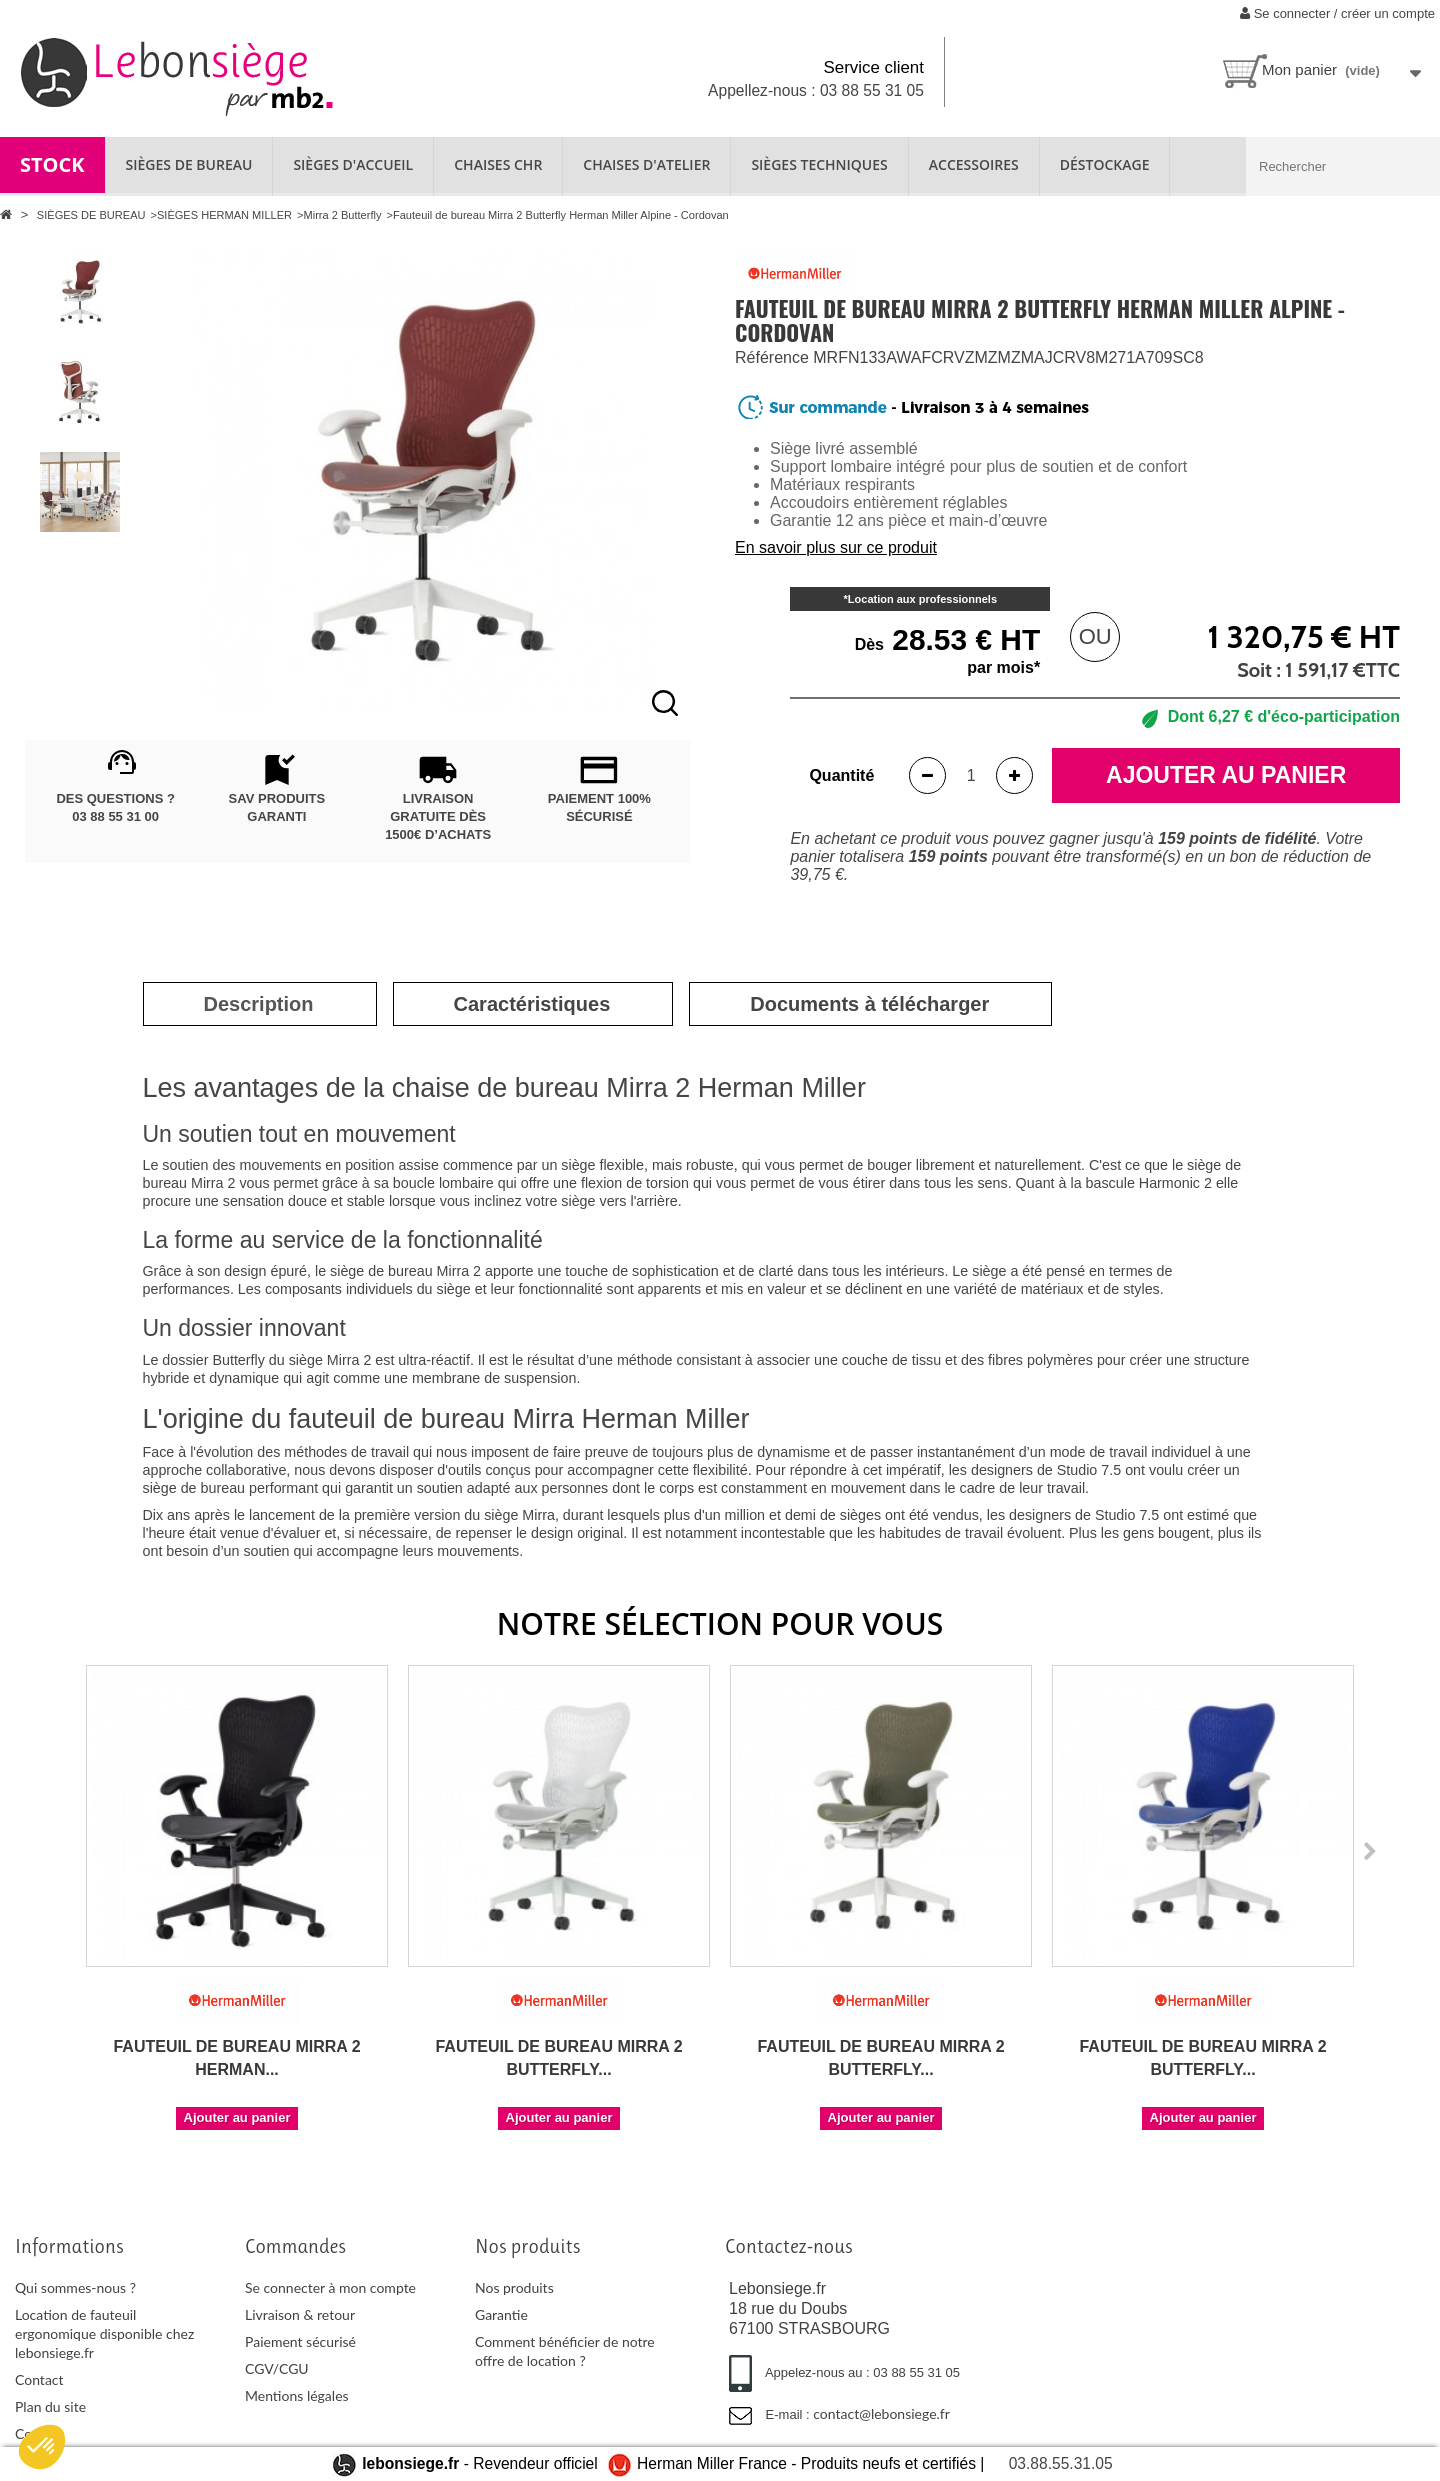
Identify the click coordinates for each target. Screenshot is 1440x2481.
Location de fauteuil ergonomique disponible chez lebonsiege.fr (104, 2333)
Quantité (841, 775)
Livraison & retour (300, 2314)
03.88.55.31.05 (1061, 2463)
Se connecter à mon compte (330, 2287)
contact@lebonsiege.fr (881, 2413)
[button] (42, 2447)
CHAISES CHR (498, 164)
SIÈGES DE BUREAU (189, 164)
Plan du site (50, 2406)
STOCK (52, 164)
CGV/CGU (277, 2368)
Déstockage (1105, 164)
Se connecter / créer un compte (1337, 13)
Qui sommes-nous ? (75, 2287)
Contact (39, 2379)
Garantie (501, 2314)
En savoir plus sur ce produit (836, 547)
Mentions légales (297, 2395)
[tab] (259, 1004)
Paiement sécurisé (300, 2341)
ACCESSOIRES (974, 164)
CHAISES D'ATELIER (646, 164)
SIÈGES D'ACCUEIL (353, 164)
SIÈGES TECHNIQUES (819, 164)
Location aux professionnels (922, 599)
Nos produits (514, 2287)
